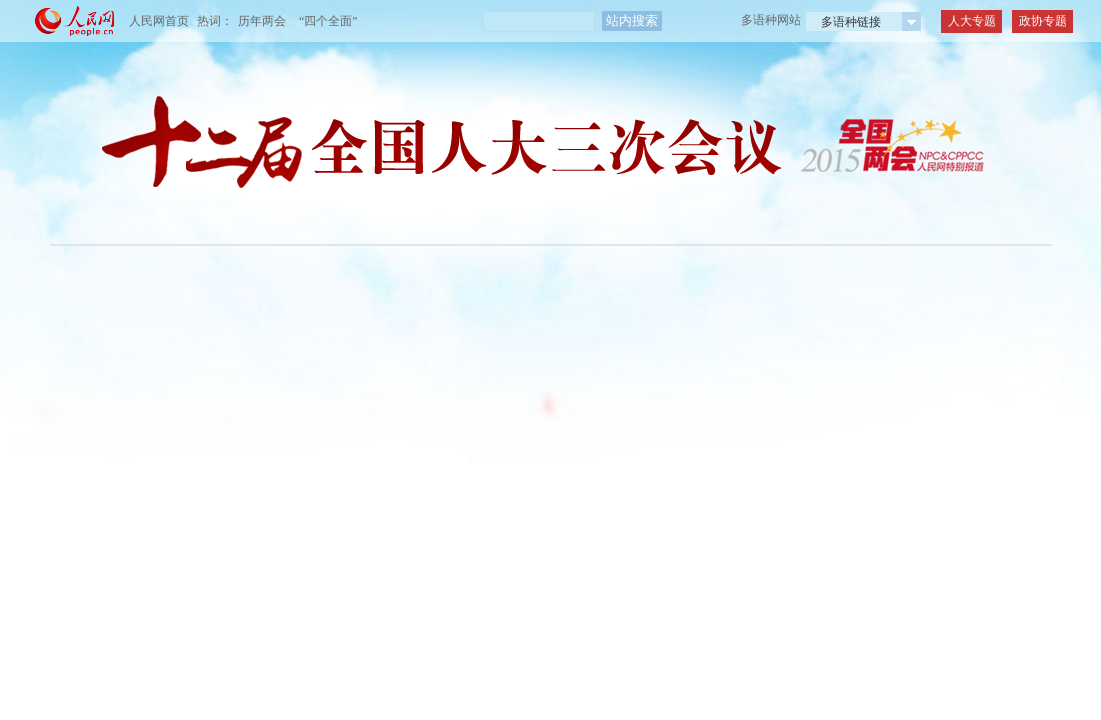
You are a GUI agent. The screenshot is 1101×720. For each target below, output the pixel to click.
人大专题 (972, 21)
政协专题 (1043, 21)
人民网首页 (159, 21)
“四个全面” (328, 21)
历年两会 (262, 21)
